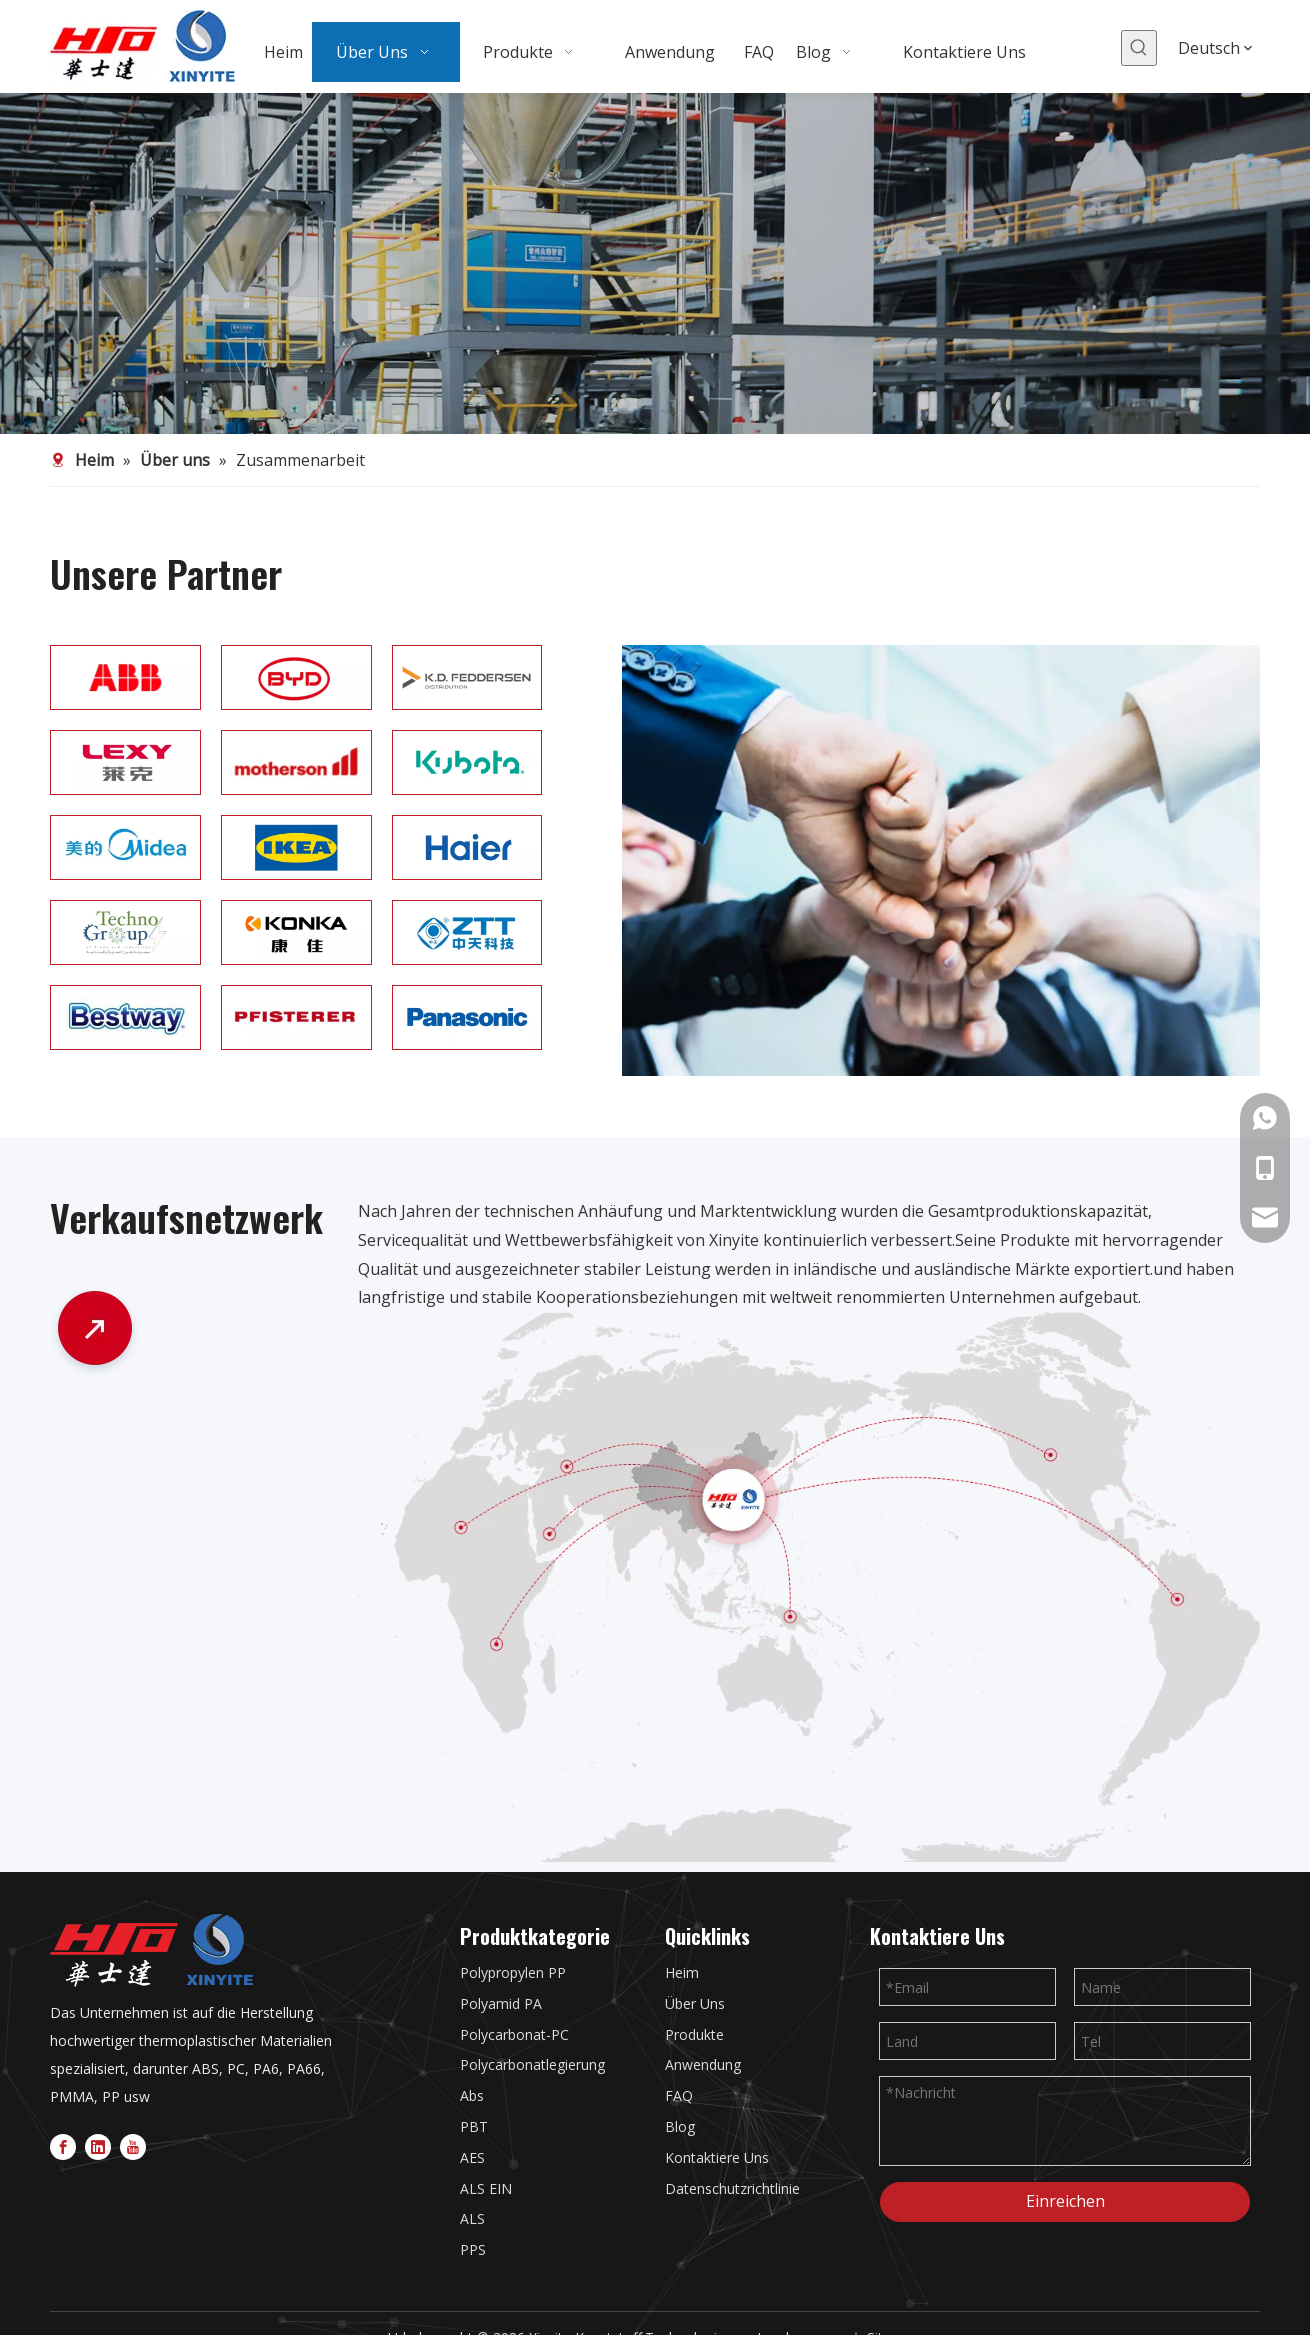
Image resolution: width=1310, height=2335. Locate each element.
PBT (474, 2126)
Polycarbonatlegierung (532, 2064)
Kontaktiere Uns (717, 2157)
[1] (125, 847)
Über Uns (695, 2003)
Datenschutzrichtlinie (732, 2188)
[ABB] (125, 677)
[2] (296, 847)
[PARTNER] (941, 860)
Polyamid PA (501, 2003)
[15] (125, 762)
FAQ (679, 2095)
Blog (680, 2126)
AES (472, 2157)
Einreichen (1065, 2201)
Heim (682, 1972)
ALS (472, 2218)
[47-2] (809, 1587)
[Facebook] (63, 2145)
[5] (296, 932)
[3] (655, 263)
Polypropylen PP (513, 1972)
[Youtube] (133, 2145)
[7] (125, 1017)
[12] (296, 677)
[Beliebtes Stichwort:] (1139, 48)
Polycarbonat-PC (514, 2034)
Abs (472, 2095)
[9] (467, 1017)
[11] (467, 762)
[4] (125, 932)
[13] (467, 677)
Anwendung (703, 2064)
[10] (296, 762)
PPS (473, 2249)
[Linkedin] (98, 2145)
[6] (467, 932)
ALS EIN (486, 2188)
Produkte (694, 2034)
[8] (296, 1017)
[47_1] (95, 1332)
